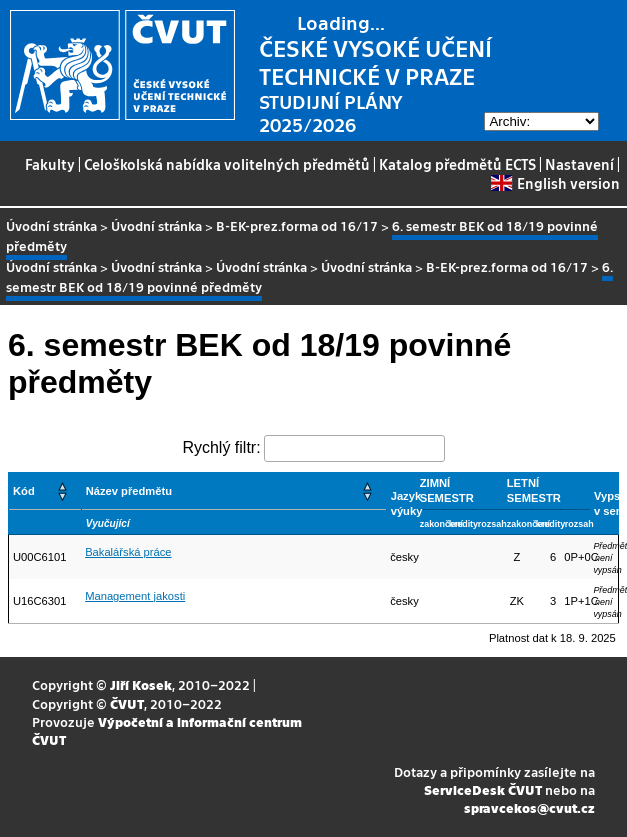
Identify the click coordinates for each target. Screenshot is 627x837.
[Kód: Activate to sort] (45, 491)
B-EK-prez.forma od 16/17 (297, 225)
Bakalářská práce (128, 552)
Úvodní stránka (51, 225)
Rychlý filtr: (221, 447)
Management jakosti (135, 596)
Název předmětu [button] (129, 491)
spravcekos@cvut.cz (529, 807)
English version (555, 183)
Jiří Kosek (141, 684)
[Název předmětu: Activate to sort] (233, 491)
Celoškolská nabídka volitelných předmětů (227, 164)
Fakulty (50, 164)
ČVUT (127, 703)
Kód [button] (24, 491)
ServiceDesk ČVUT (483, 789)
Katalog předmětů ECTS (457, 164)
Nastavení (579, 164)
